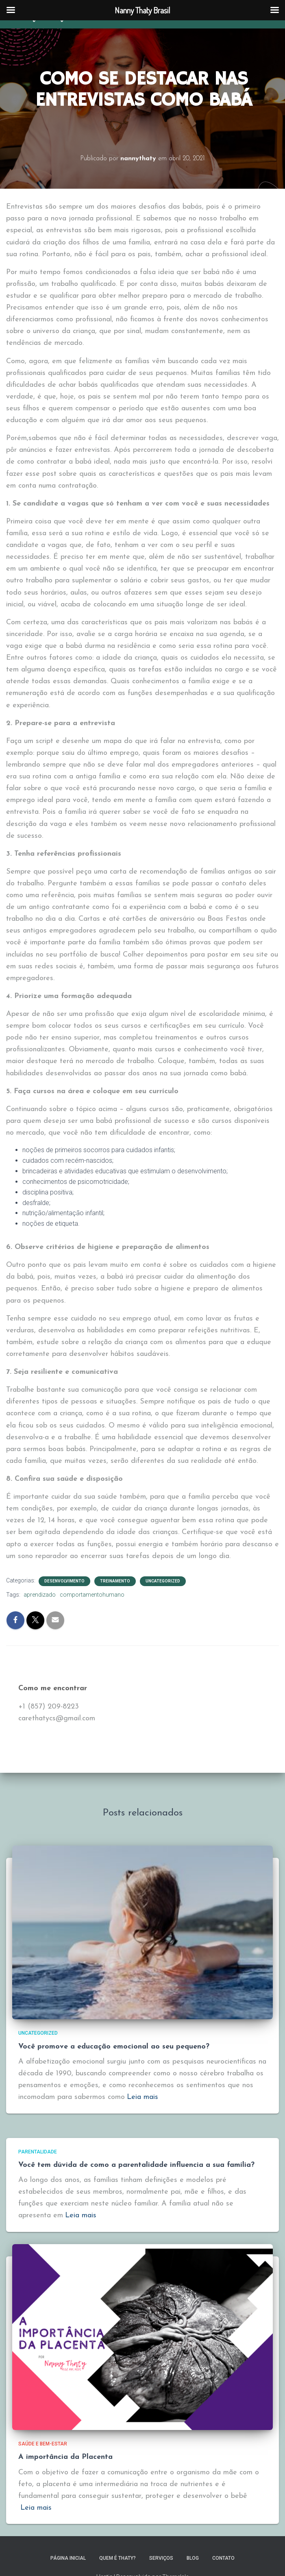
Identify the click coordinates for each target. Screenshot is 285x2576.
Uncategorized (163, 1581)
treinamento (115, 1581)
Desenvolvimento (64, 1581)
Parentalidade (37, 2152)
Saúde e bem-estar (42, 2444)
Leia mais (142, 2097)
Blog (193, 2558)
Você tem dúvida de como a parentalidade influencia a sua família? (136, 2165)
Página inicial (68, 2558)
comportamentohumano (92, 1594)
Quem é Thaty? (117, 2558)
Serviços (161, 2558)
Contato (223, 2558)
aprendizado (40, 1594)
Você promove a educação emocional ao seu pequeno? (113, 2047)
